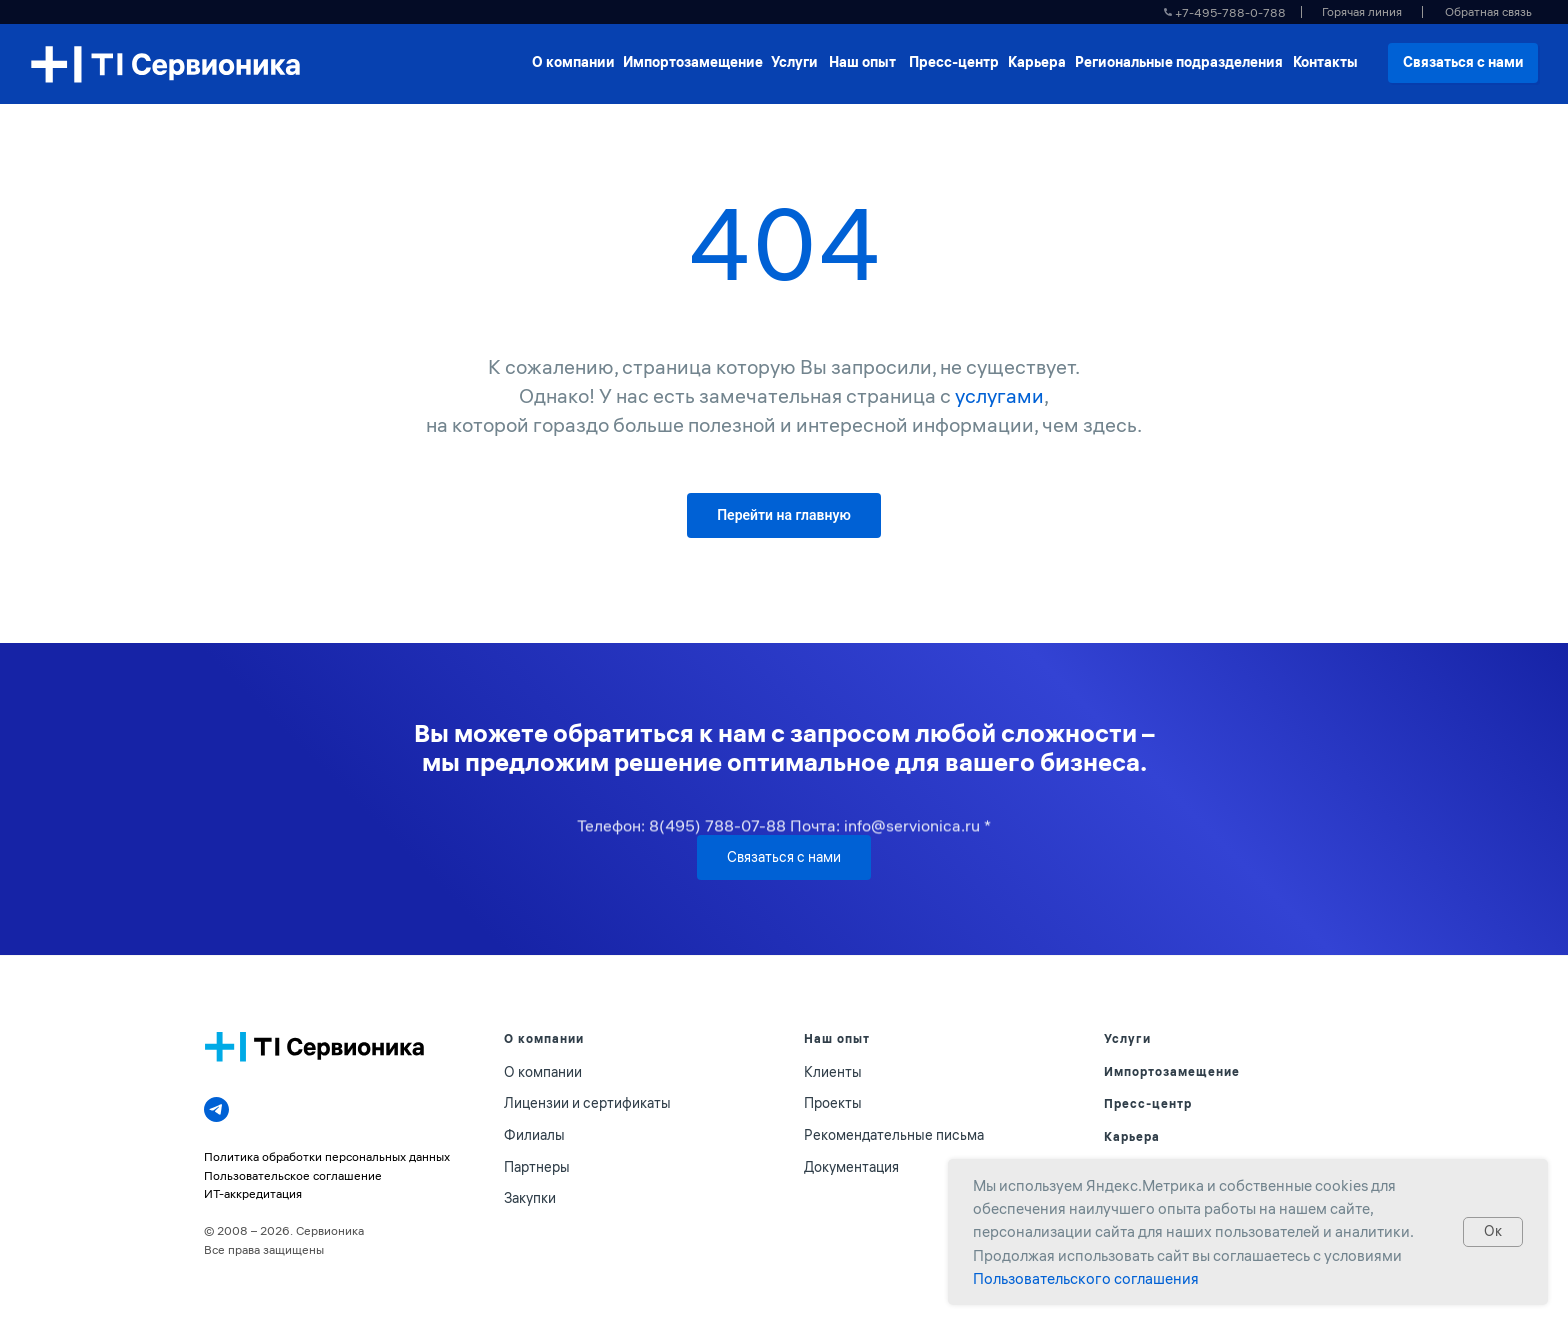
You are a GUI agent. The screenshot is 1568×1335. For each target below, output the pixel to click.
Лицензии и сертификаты (587, 1103)
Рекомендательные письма (894, 1135)
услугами (999, 395)
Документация (851, 1167)
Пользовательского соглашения (1086, 1278)
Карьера (1132, 1136)
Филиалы (534, 1135)
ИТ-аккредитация (253, 1193)
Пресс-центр (1148, 1103)
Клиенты (833, 1072)
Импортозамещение (1172, 1071)
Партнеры (537, 1167)
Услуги (1127, 1038)
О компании (543, 1072)
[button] (1488, 12)
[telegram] (216, 1109)
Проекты (833, 1103)
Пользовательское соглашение (293, 1175)
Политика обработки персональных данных (327, 1156)
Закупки (530, 1198)
